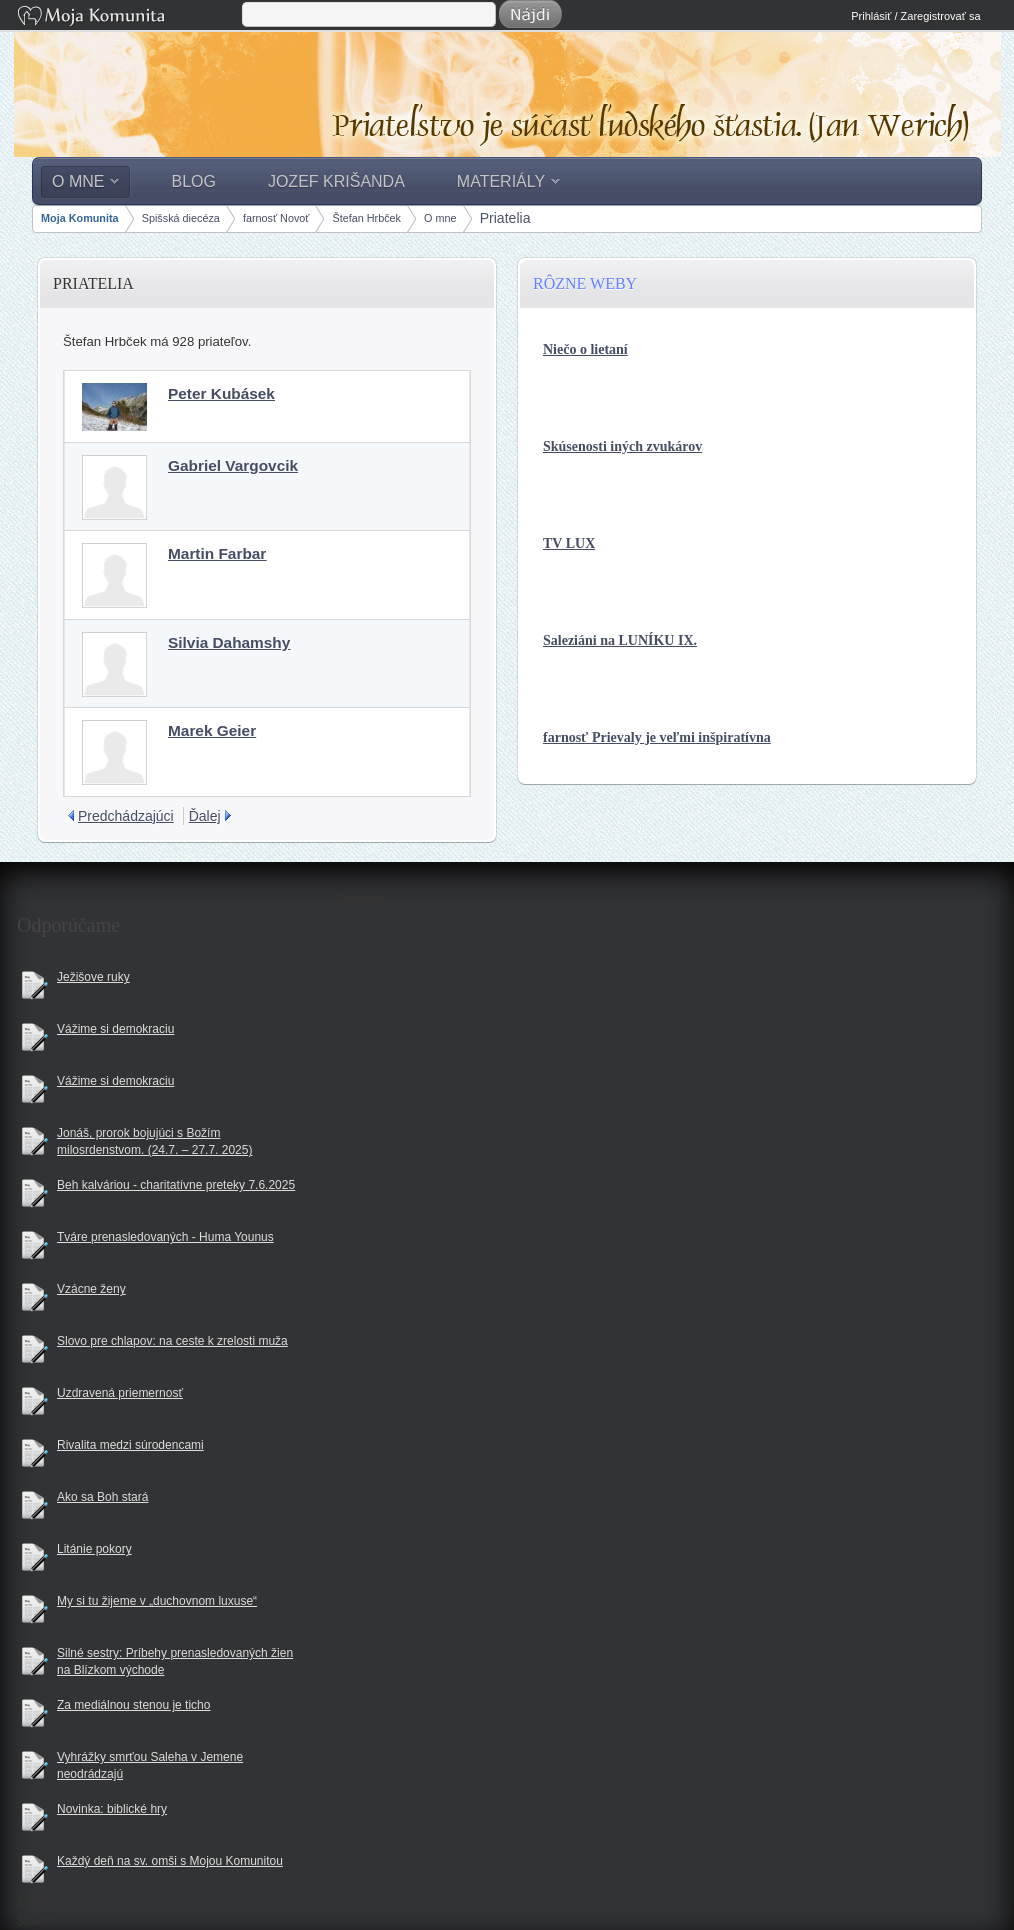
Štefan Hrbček (366, 218)
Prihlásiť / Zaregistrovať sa (915, 16)
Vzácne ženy (91, 1289)
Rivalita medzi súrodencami (130, 1445)
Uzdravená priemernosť (120, 1393)
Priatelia (505, 218)
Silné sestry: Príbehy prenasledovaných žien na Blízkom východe (175, 1661)
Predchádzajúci (126, 816)
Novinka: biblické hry (112, 1809)
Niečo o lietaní (585, 349)
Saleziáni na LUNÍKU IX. (620, 640)
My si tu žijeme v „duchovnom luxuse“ (157, 1601)
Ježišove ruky (93, 977)
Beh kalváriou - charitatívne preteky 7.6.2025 (176, 1185)
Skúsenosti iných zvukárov (622, 446)
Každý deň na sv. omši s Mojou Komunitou (170, 1861)
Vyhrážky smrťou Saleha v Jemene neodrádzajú (150, 1765)
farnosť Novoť (276, 218)
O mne (440, 218)
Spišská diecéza (181, 218)
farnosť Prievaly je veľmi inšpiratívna (657, 737)
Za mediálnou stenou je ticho (133, 1705)
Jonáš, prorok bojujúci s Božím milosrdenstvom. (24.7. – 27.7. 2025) (154, 1141)
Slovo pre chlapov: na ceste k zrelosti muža (172, 1341)
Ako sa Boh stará (102, 1497)
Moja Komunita (128, 17)
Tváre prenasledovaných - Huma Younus (165, 1237)
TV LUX (569, 543)
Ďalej (205, 816)
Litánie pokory (94, 1549)
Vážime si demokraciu (115, 1029)
